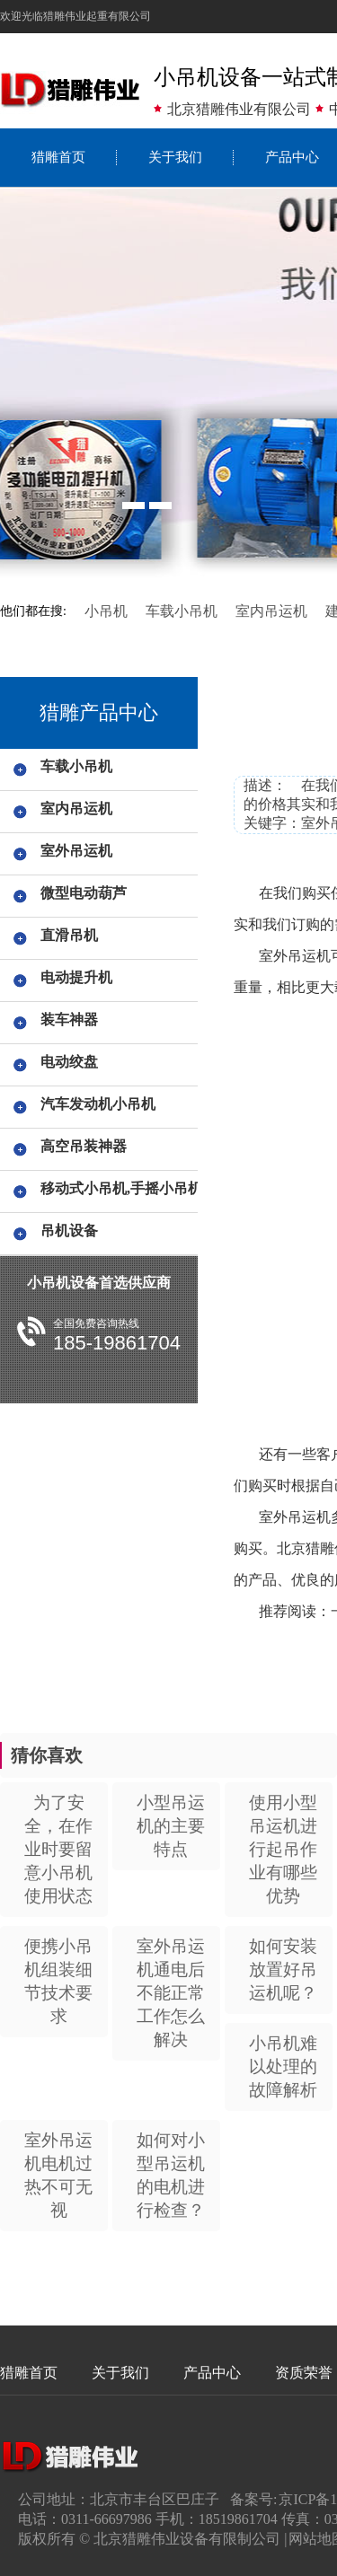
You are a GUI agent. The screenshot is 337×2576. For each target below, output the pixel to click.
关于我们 (175, 157)
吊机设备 (69, 1230)
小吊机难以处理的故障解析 (283, 2066)
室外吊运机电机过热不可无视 (58, 2175)
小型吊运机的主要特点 (171, 1826)
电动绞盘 (69, 1061)
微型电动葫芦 (83, 893)
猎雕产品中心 (99, 712)
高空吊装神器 (83, 1146)
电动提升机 (76, 977)
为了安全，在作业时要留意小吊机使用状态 (58, 1849)
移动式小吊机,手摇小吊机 (116, 1188)
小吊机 (106, 611)
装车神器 (69, 1019)
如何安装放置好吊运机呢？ (283, 1969)
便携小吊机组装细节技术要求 (58, 1981)
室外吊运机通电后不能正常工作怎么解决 (171, 1993)
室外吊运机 (76, 850)
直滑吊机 (69, 935)
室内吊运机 (271, 611)
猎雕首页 (58, 157)
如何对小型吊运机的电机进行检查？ (171, 2175)
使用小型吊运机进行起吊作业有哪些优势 (283, 1849)
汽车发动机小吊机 (97, 1104)
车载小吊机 (181, 611)
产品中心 (212, 2372)
